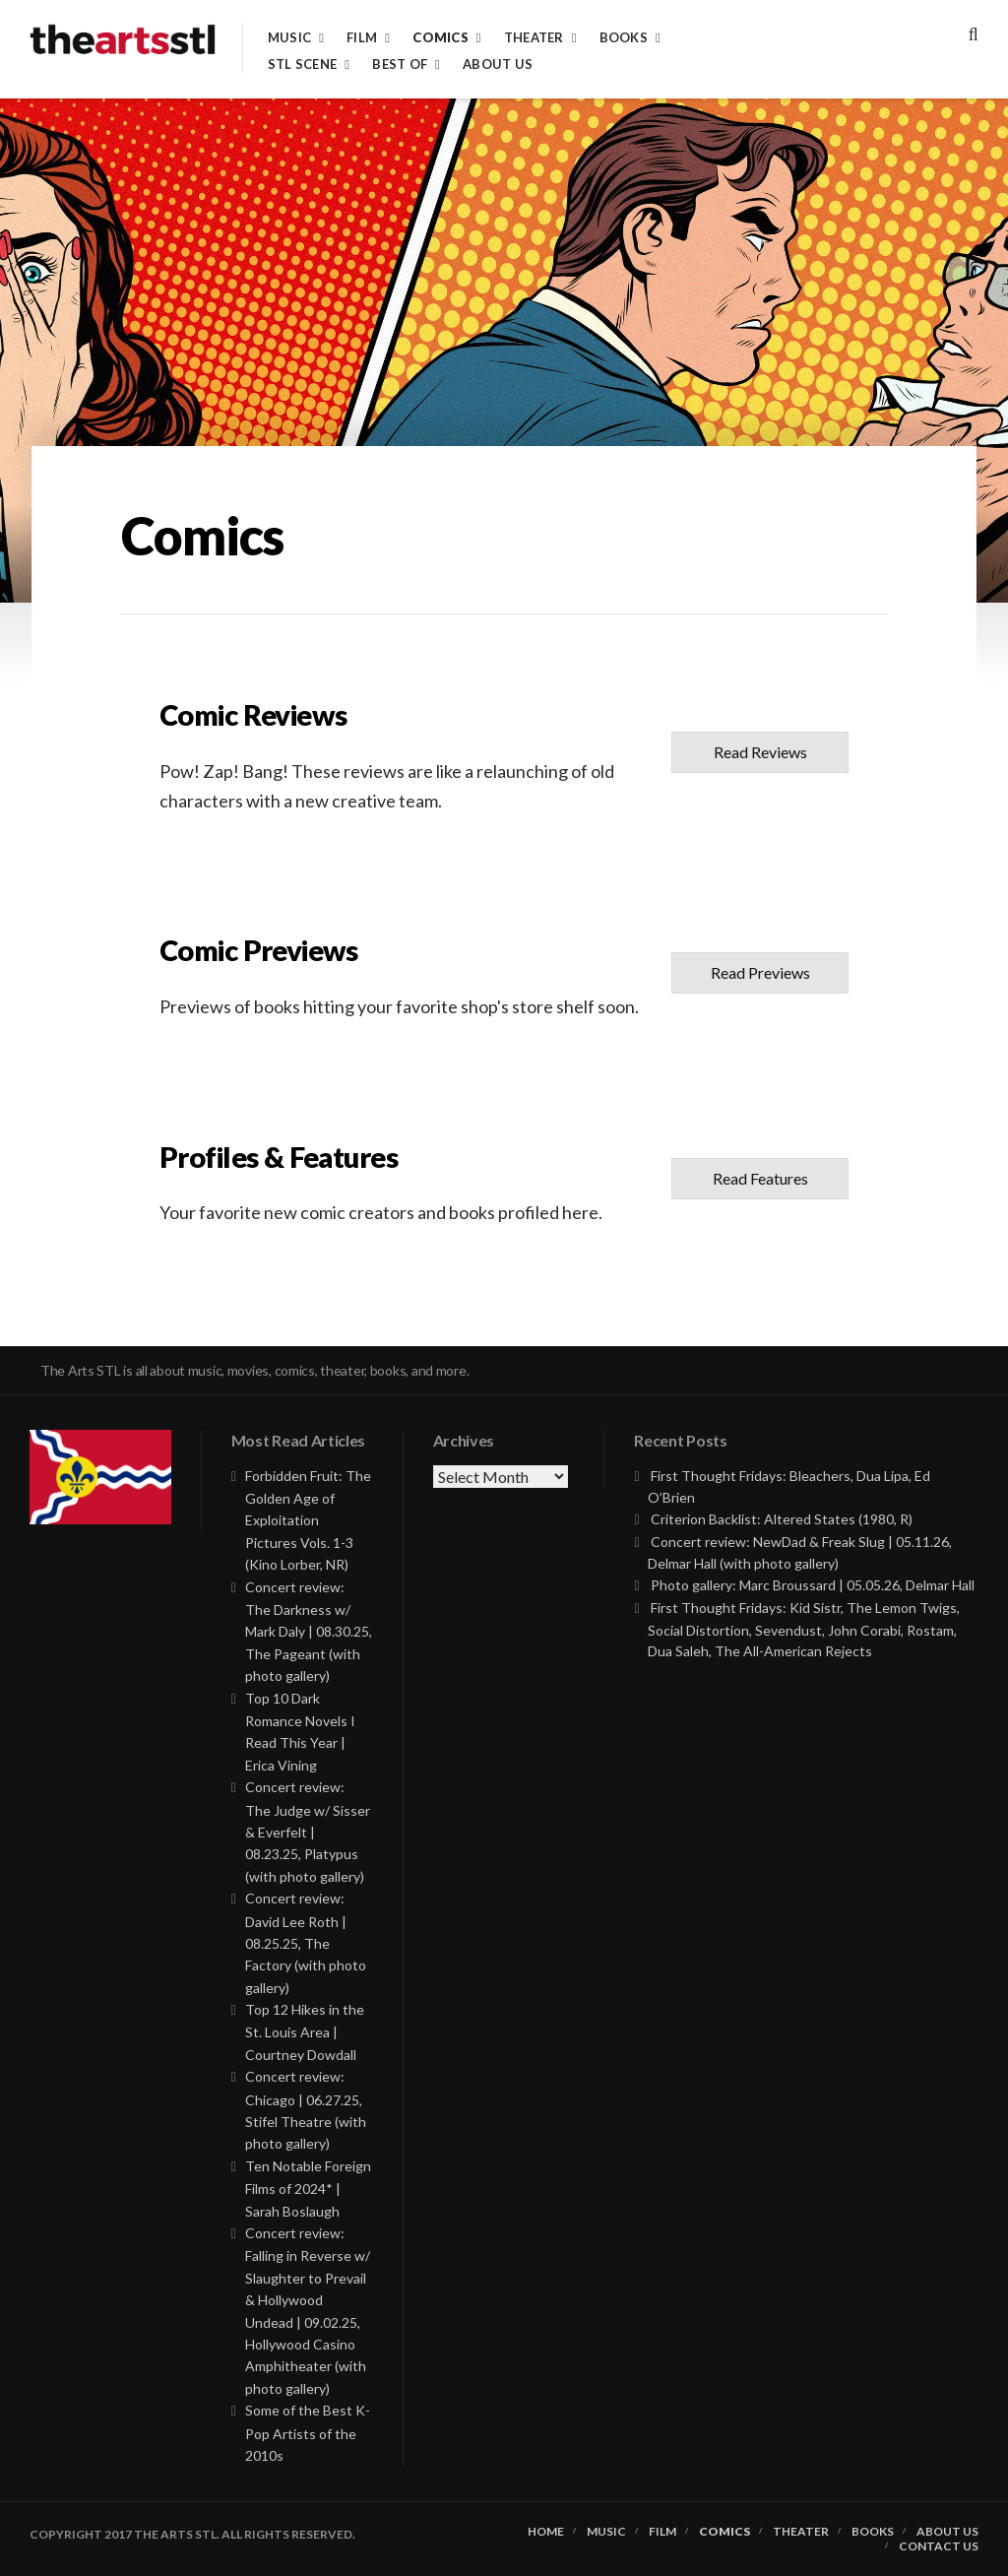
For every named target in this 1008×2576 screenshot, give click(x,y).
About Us (498, 64)
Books (623, 38)
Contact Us (938, 2546)
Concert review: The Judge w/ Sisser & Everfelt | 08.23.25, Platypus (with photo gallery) (307, 1831)
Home (546, 2532)
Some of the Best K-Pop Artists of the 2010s (307, 2433)
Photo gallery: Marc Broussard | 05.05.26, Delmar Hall (813, 1585)
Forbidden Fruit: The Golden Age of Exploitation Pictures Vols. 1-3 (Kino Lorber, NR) (308, 1520)
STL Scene (302, 64)
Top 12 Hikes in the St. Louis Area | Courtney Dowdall (304, 2032)
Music (289, 38)
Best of (399, 64)
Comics (440, 38)
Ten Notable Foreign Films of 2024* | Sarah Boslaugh (308, 2188)
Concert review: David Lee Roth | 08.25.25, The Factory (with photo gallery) (305, 1943)
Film (361, 38)
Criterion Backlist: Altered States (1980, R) (782, 1519)
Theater (534, 38)
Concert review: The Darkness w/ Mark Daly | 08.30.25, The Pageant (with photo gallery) (308, 1631)
